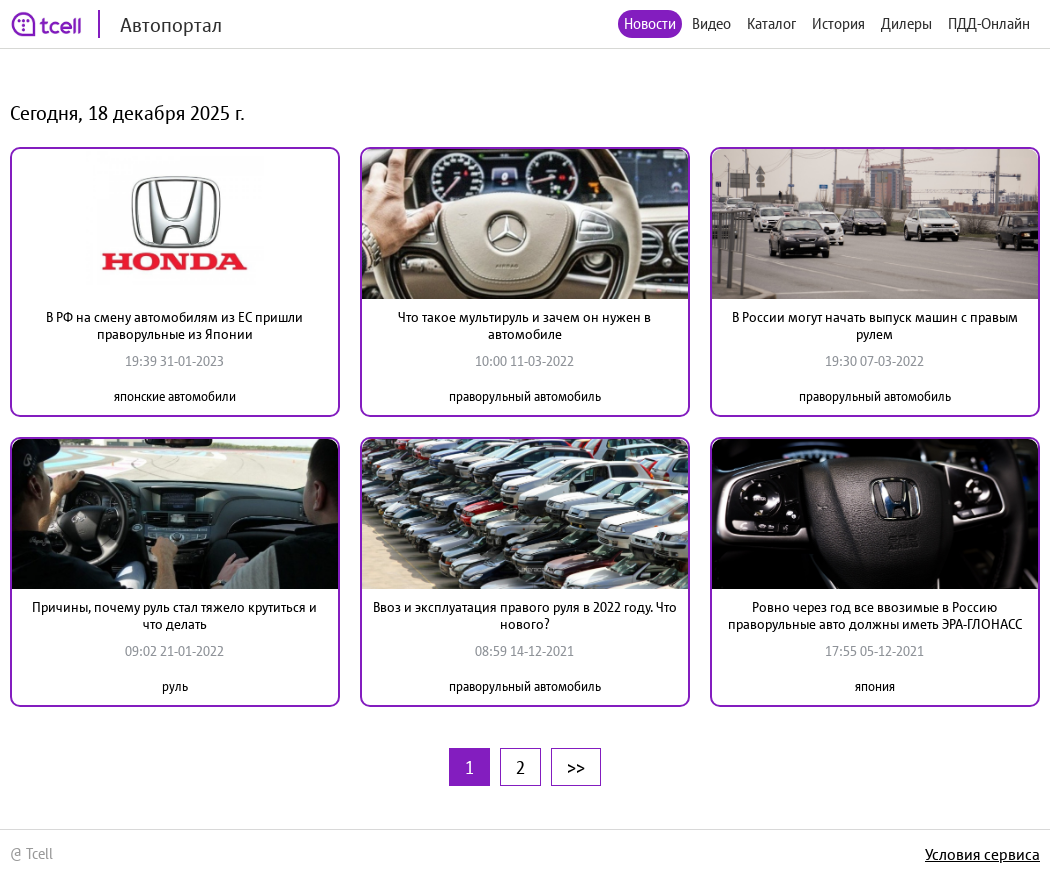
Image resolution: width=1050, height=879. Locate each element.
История (838, 23)
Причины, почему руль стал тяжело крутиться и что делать (174, 615)
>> (576, 767)
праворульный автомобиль (525, 396)
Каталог (771, 23)
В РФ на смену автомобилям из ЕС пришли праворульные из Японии (174, 325)
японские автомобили (175, 396)
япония (875, 686)
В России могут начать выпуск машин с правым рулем (875, 325)
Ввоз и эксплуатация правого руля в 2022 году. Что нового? (525, 615)
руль (175, 686)
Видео (711, 23)
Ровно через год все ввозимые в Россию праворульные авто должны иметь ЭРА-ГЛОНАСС (875, 615)
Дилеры (906, 23)
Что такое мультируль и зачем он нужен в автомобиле (524, 325)
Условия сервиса (982, 854)
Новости (650, 23)
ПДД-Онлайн (989, 23)
